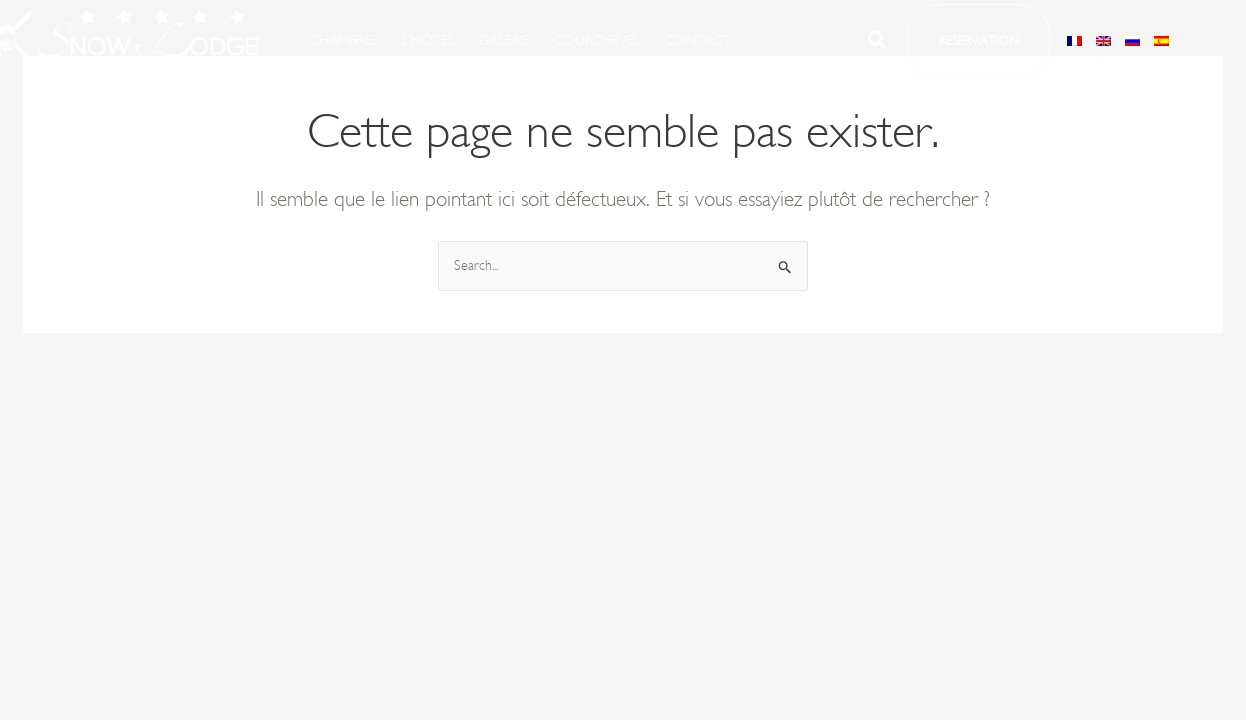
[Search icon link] (878, 44)
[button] (979, 41)
